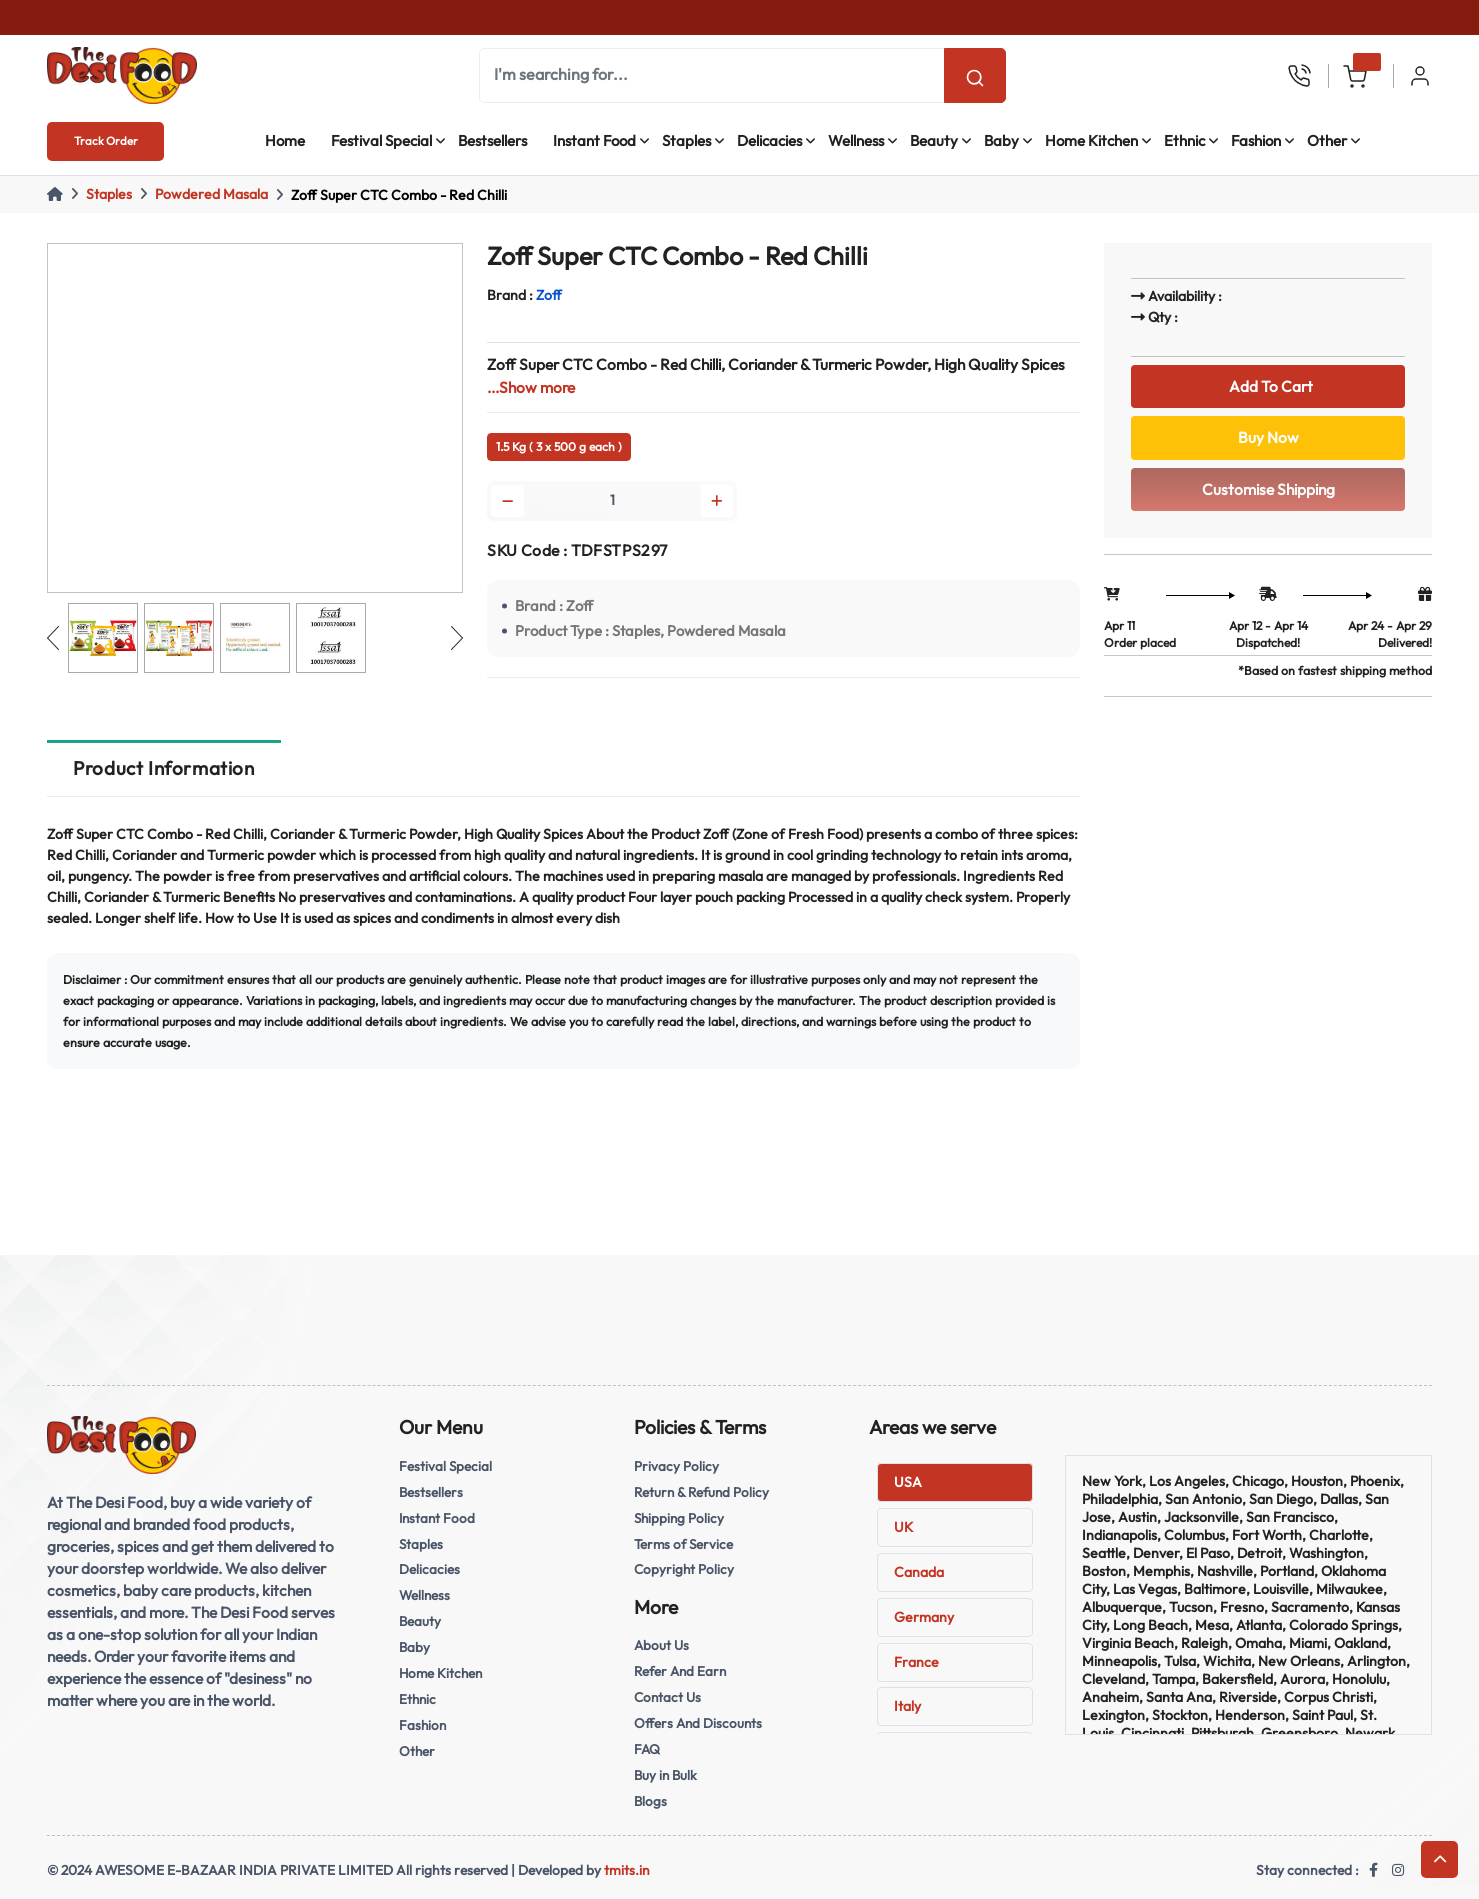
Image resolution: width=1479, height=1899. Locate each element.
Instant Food (594, 140)
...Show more (531, 387)
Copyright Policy (684, 1569)
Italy (907, 1706)
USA (908, 1482)
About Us (661, 1645)
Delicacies (769, 140)
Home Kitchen (1091, 140)
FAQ (647, 1749)
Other (1327, 140)
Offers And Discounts (698, 1723)
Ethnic (1184, 140)
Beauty (934, 140)
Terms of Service (683, 1544)
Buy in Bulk (665, 1775)
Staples (686, 140)
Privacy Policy (676, 1466)
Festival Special (381, 140)
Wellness (856, 140)
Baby (1001, 140)
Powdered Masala (211, 194)
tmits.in (627, 1870)
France (916, 1662)
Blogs (650, 1801)
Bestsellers (492, 140)
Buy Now (1268, 437)
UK (903, 1527)
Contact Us (667, 1697)
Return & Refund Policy (701, 1492)
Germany (924, 1617)
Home (285, 140)
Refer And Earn (680, 1671)
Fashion (1256, 140)
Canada (919, 1572)
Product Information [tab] (163, 768)
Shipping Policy (679, 1518)
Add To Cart (1268, 386)
